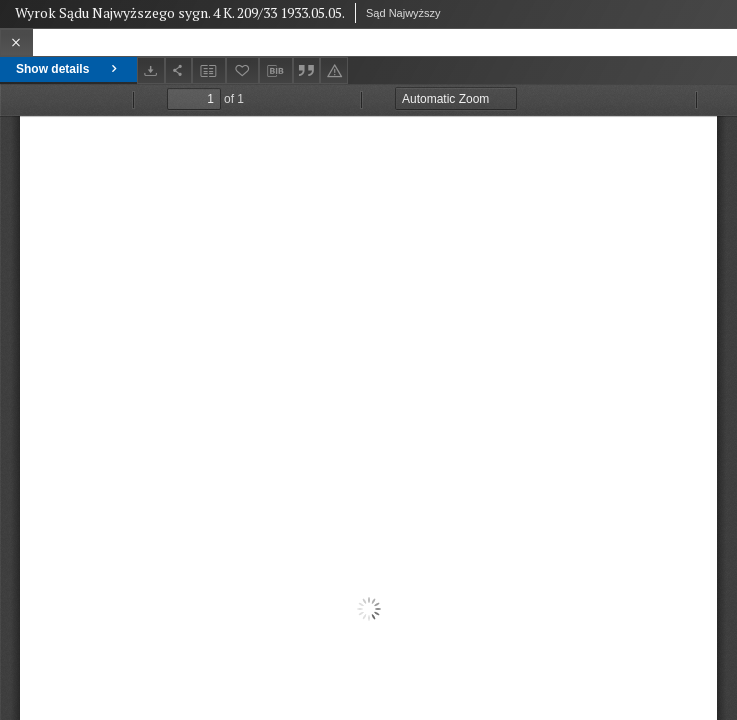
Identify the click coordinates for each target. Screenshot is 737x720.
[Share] (179, 70)
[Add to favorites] (243, 70)
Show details (68, 69)
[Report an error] (334, 70)
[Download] (151, 70)
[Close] (16, 42)
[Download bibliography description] (276, 71)
